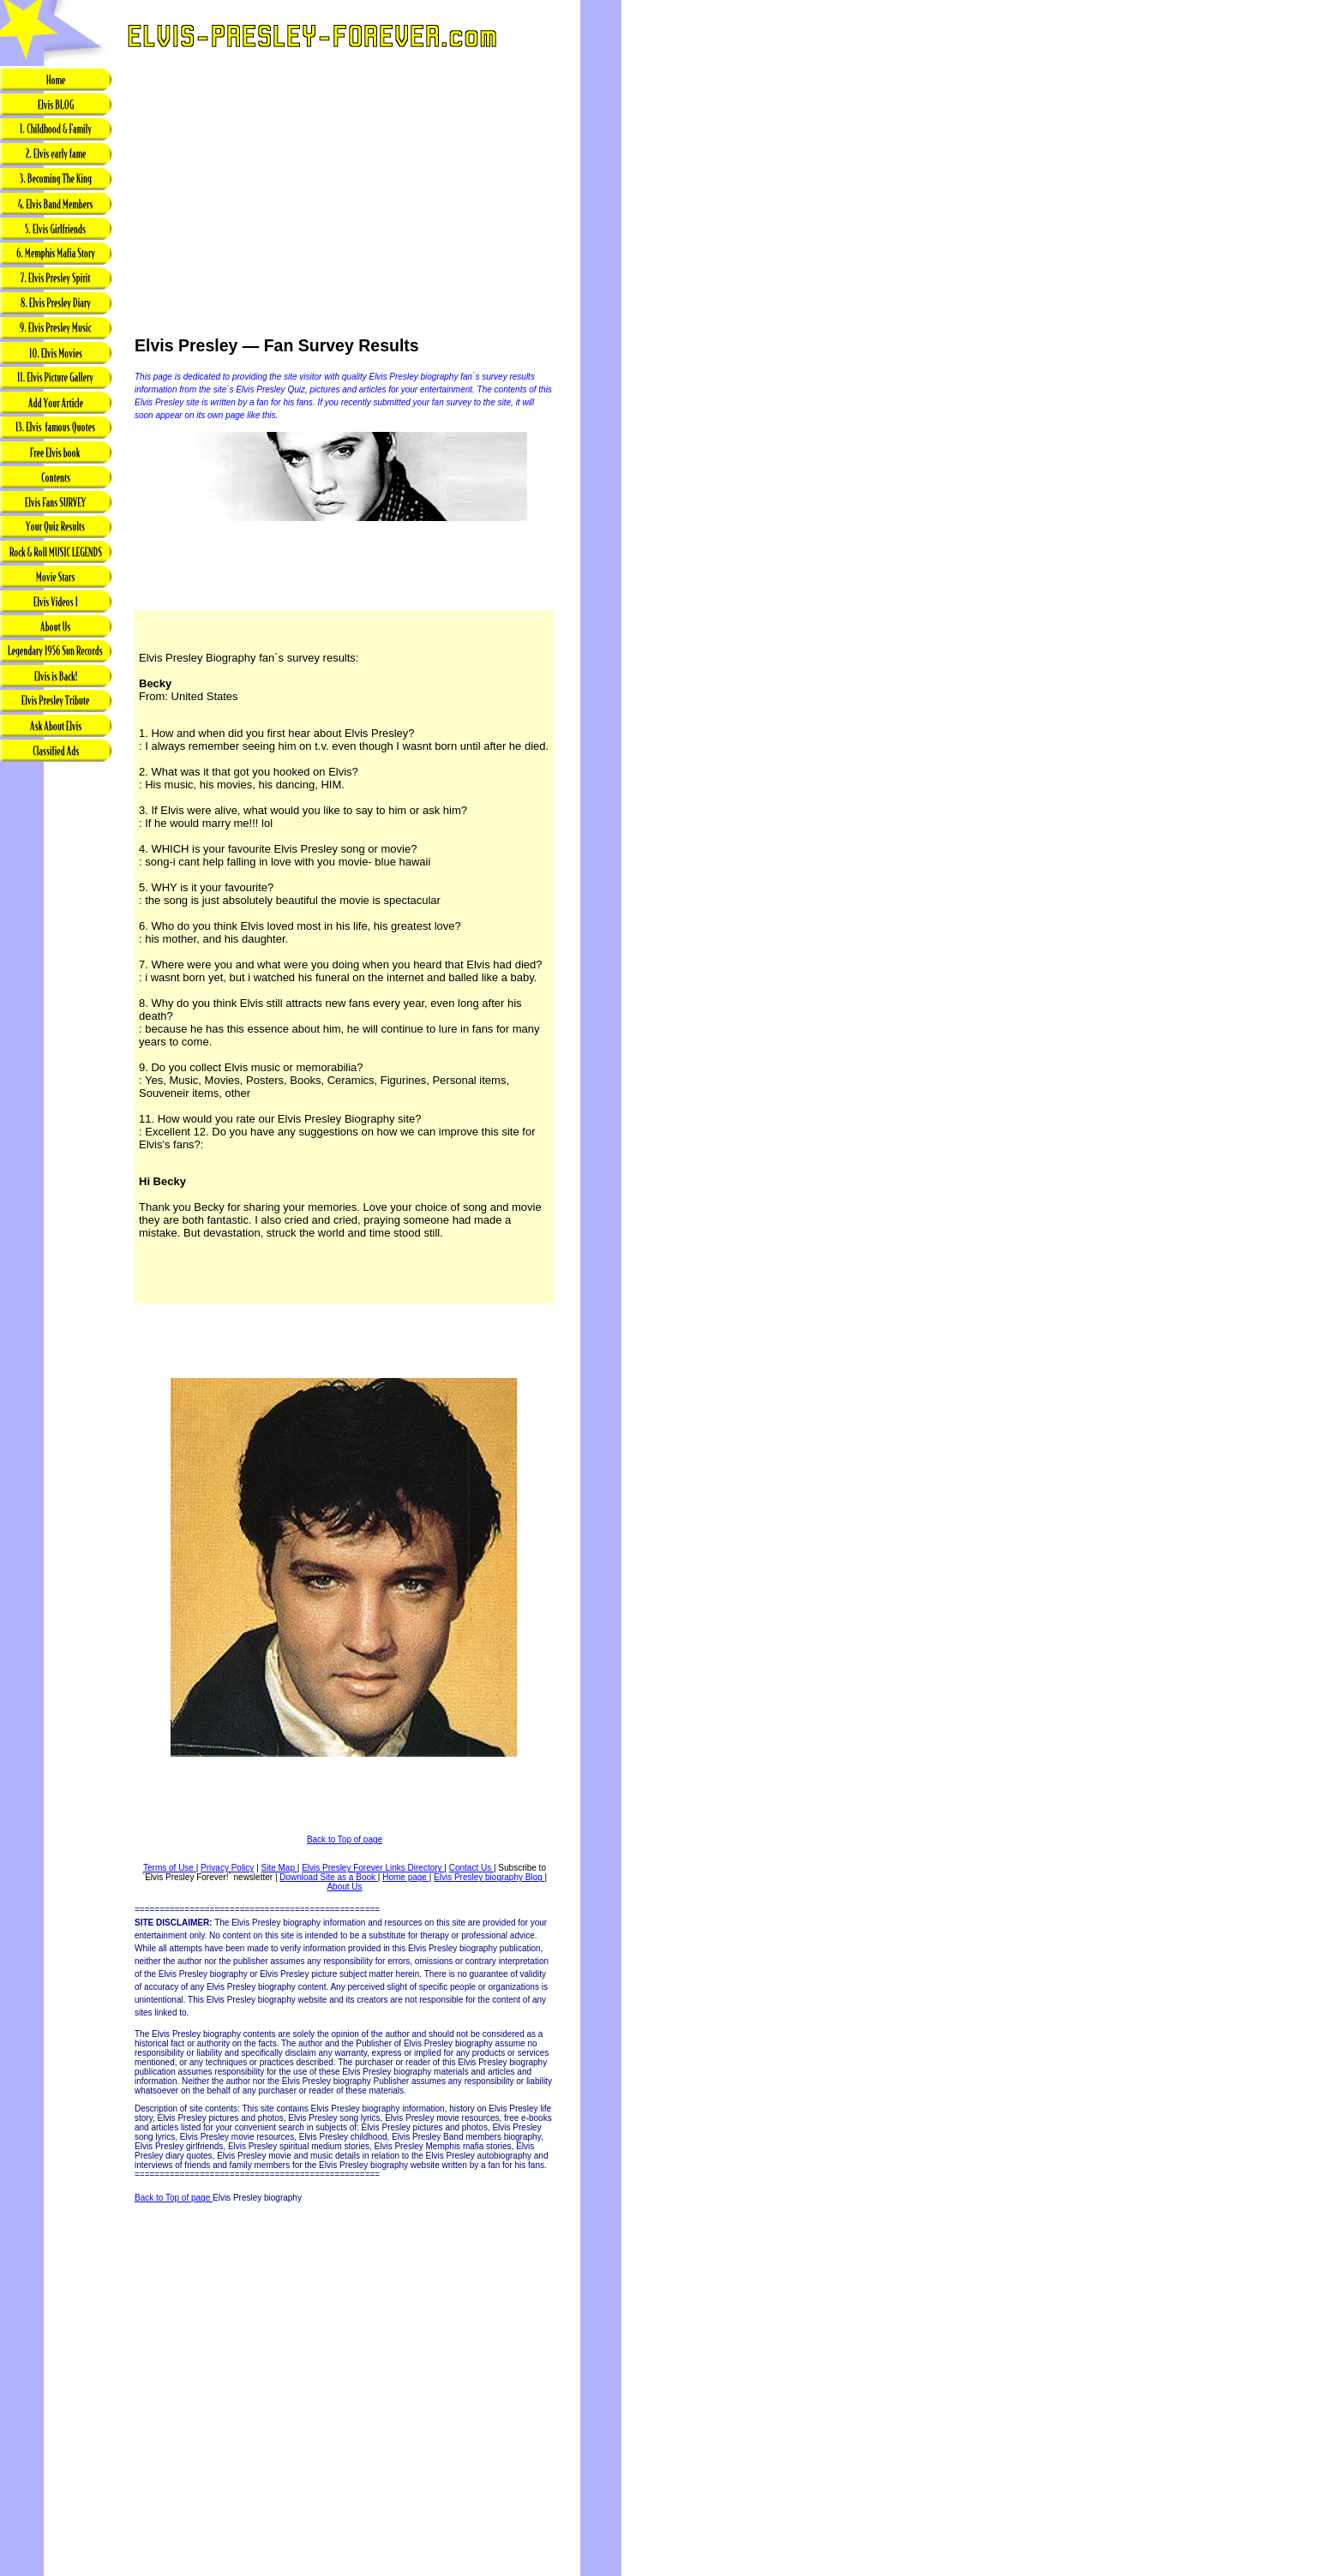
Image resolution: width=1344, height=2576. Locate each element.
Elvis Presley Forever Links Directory (373, 1867)
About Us (344, 1886)
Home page (405, 1877)
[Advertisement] (55, 1034)
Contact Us (471, 1867)
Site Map (279, 1867)
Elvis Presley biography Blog (489, 1877)
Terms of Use (169, 1867)
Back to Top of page (344, 1839)
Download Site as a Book (328, 1877)
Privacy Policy (227, 1867)
